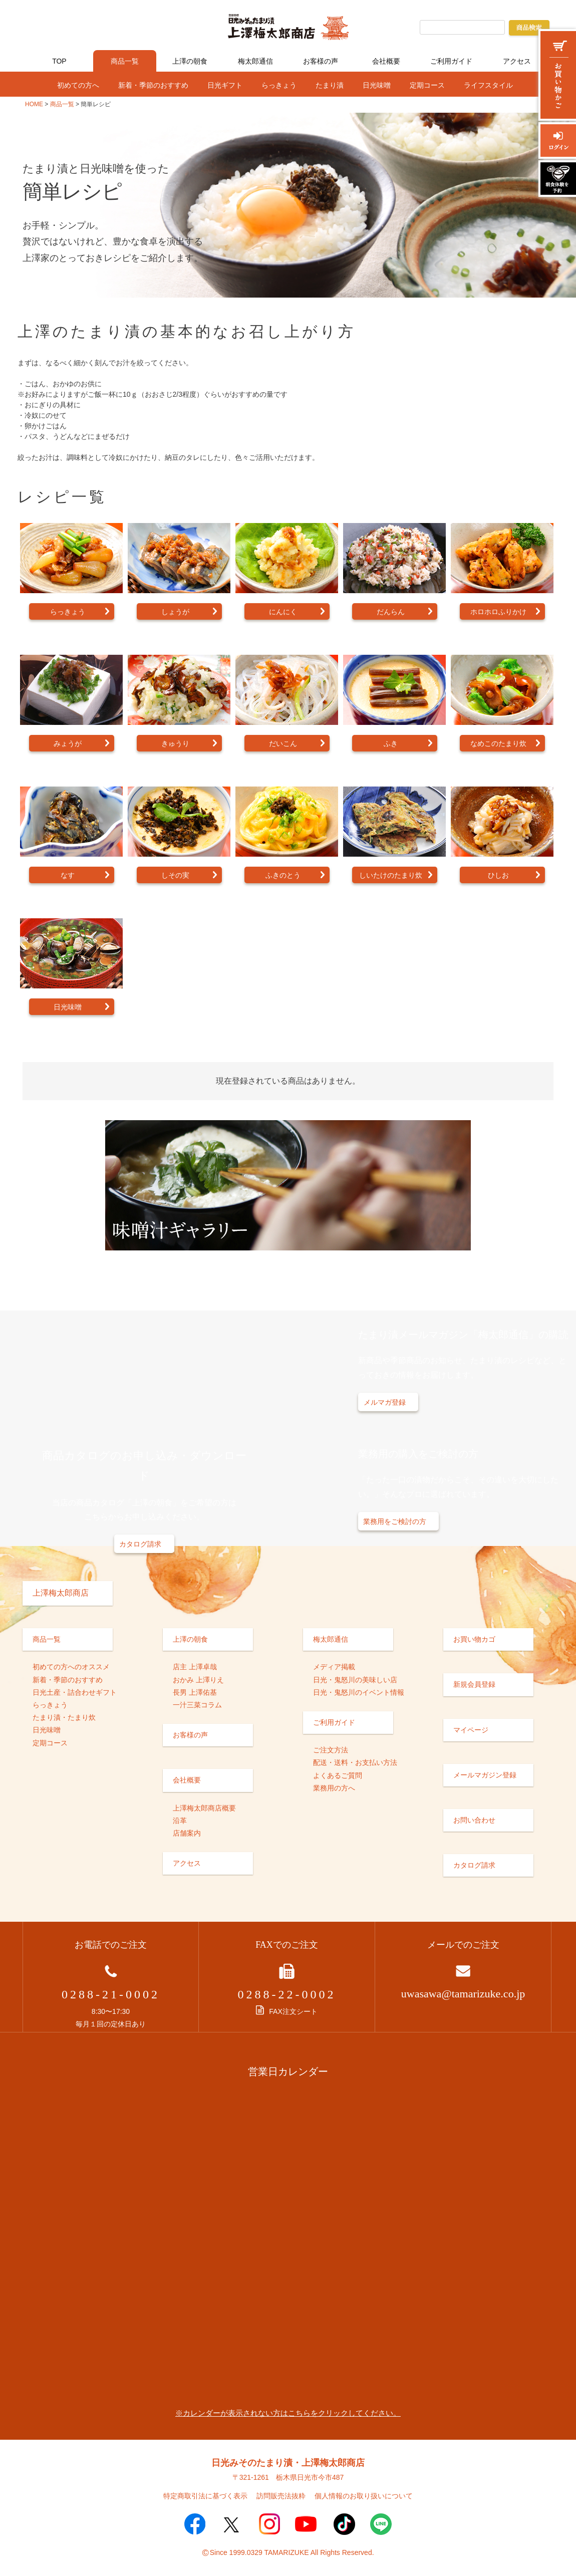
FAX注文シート (286, 2011)
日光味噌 (377, 85)
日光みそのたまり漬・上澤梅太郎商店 (288, 2463)
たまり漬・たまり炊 (64, 1717)
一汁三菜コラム (197, 1705)
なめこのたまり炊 (498, 743)
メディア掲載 (334, 1667)
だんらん (391, 612)
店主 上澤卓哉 (195, 1667)
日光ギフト (224, 85)
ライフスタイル (488, 85)
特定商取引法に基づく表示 (205, 2496)
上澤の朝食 (189, 61)
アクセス (517, 61)
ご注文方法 (330, 1750)
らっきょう (279, 85)
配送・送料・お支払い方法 (355, 1762)
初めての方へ (78, 85)
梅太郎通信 (255, 61)
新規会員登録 (474, 1684)
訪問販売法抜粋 (281, 2496)
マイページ (470, 1730)
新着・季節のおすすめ (153, 85)
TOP (59, 61)
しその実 (175, 875)
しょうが (175, 612)
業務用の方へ (334, 1788)
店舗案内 (187, 1833)
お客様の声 (320, 61)
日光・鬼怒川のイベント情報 (358, 1692)
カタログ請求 (140, 1544)
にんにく (283, 612)
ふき (391, 743)
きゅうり (175, 743)
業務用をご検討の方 (394, 1521)
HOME (34, 104)
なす (68, 875)
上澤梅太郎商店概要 (204, 1808)
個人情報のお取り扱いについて (364, 2496)
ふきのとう (283, 875)
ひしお (498, 875)
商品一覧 (125, 61)
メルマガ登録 (385, 1402)
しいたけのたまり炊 (390, 875)
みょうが (68, 743)
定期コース (427, 85)
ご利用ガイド (451, 61)
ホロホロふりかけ (498, 612)
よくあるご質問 (337, 1775)
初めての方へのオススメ (71, 1667)
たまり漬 (330, 85)
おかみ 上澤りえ (198, 1680)
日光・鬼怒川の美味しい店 (355, 1680)
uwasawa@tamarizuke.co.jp (463, 1993)
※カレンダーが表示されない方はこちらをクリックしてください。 (288, 2413)
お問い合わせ (474, 1820)
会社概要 (386, 61)
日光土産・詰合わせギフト (75, 1692)
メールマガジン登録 (484, 1775)
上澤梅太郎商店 (61, 1593)
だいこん (283, 743)
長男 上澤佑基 (195, 1692)
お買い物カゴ (474, 1639)
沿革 (180, 1821)
